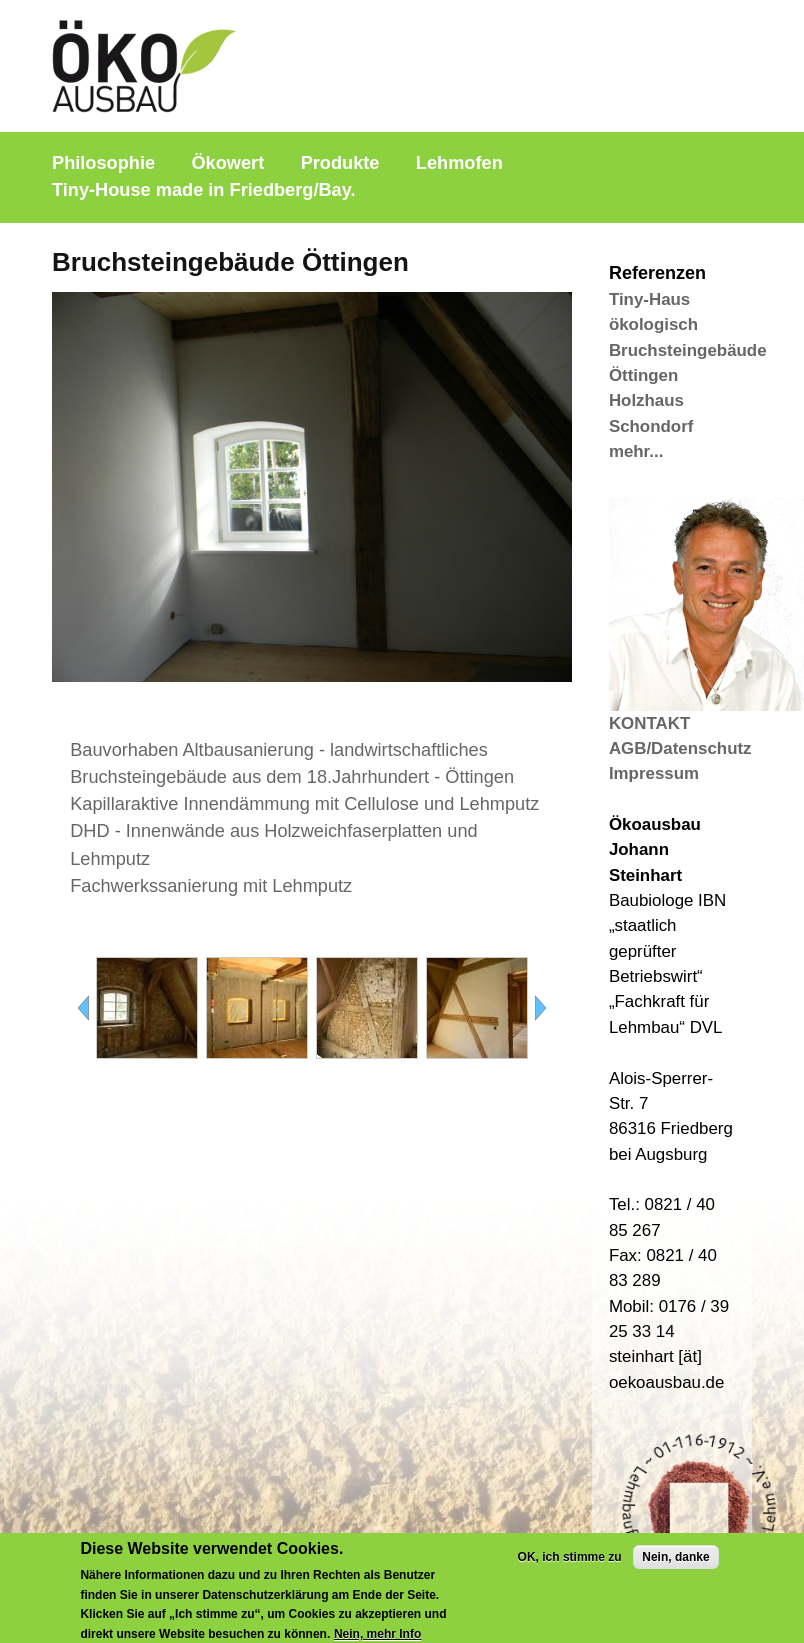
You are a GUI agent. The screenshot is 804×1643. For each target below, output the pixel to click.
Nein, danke (675, 1564)
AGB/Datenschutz (680, 748)
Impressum (654, 773)
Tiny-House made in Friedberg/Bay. (204, 190)
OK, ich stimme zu (570, 1564)
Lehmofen (459, 163)
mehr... (636, 451)
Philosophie (103, 163)
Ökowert (227, 163)
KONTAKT (649, 723)
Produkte (340, 163)
